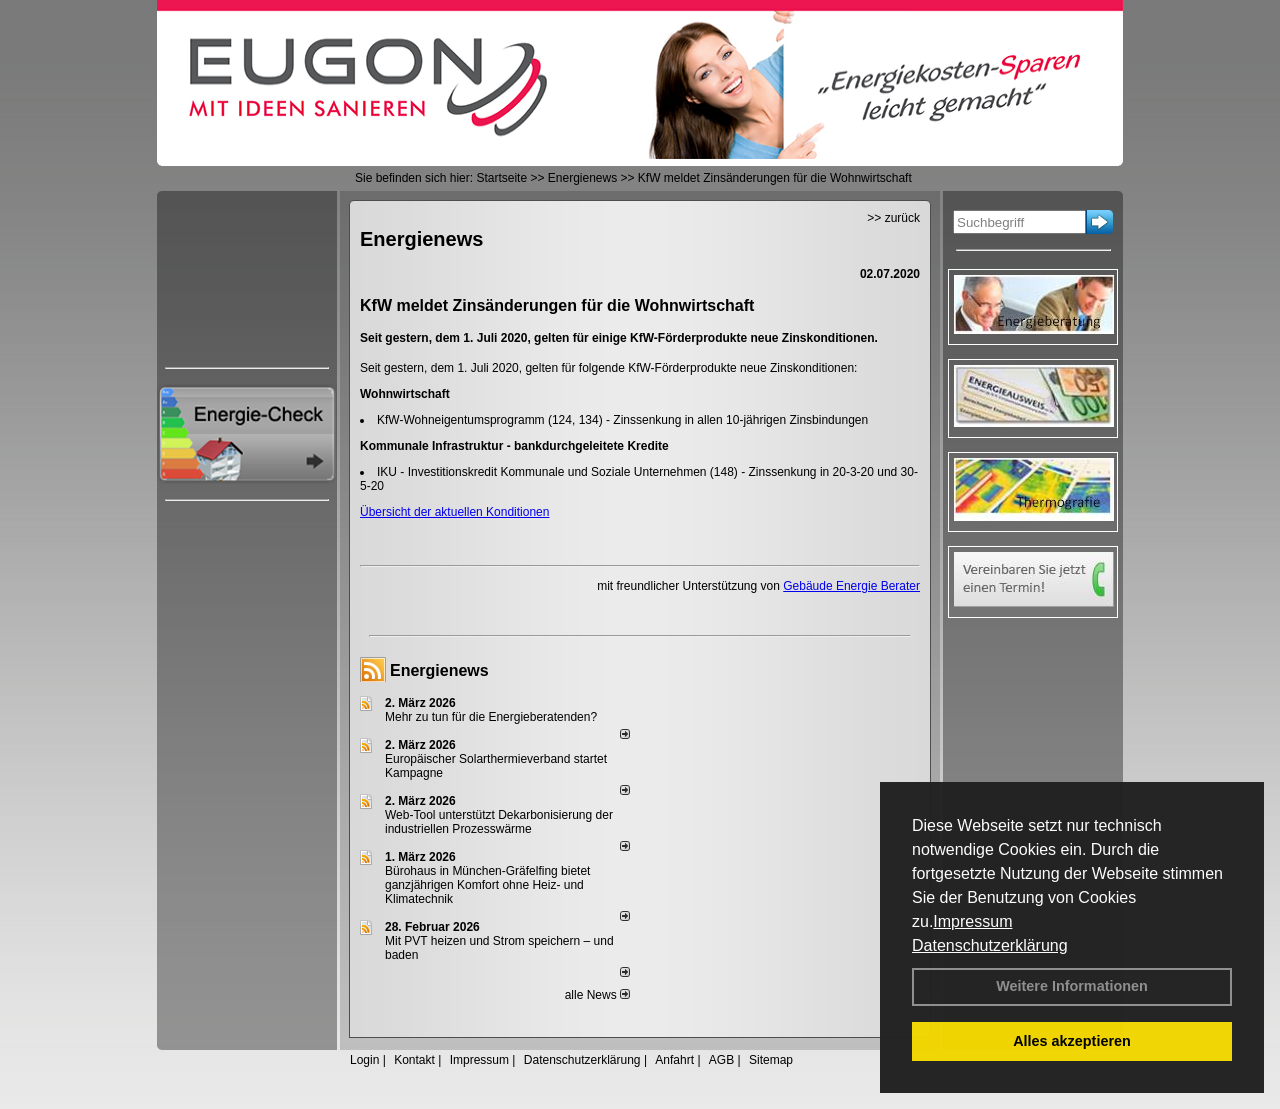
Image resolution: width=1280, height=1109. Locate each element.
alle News (597, 995)
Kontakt (414, 1060)
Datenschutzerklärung (990, 945)
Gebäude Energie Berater (851, 586)
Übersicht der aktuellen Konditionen (454, 512)
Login (364, 1060)
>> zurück (893, 218)
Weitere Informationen (1072, 986)
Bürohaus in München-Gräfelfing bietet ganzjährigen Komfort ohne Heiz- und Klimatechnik (487, 885)
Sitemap (771, 1060)
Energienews (439, 670)
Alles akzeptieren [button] (1072, 1041)
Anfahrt (674, 1060)
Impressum (972, 921)
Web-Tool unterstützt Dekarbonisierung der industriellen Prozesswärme (499, 822)
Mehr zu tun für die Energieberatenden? (491, 717)
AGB (721, 1060)
